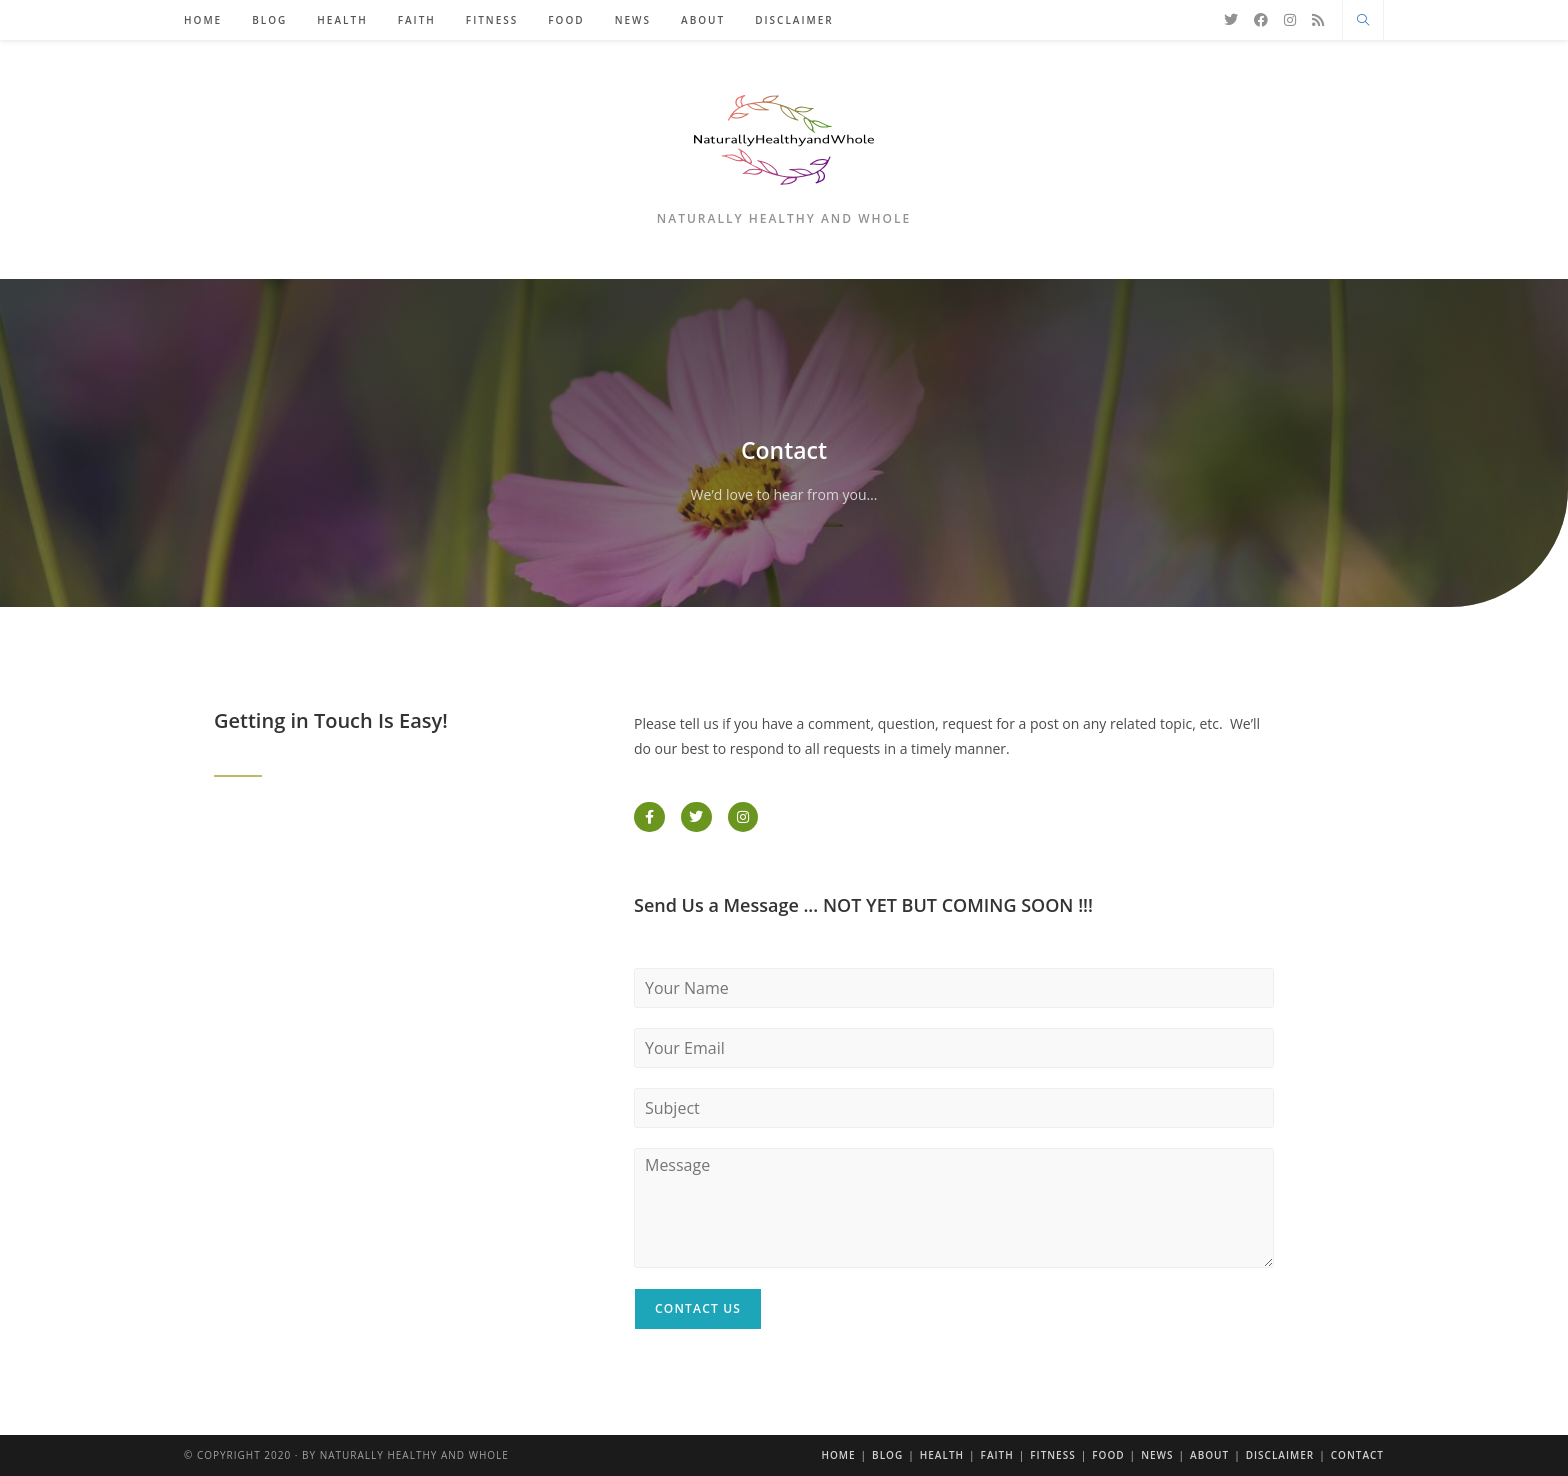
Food (1108, 1455)
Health (942, 1455)
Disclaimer (1280, 1455)
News (1157, 1455)
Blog (887, 1455)
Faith (997, 1455)
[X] (1231, 20)
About (1209, 1455)
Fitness (1052, 1455)
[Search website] (1363, 21)
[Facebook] (1261, 20)
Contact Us (698, 1308)
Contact (1357, 1455)
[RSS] (1318, 20)
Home (838, 1455)
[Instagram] (1290, 20)
